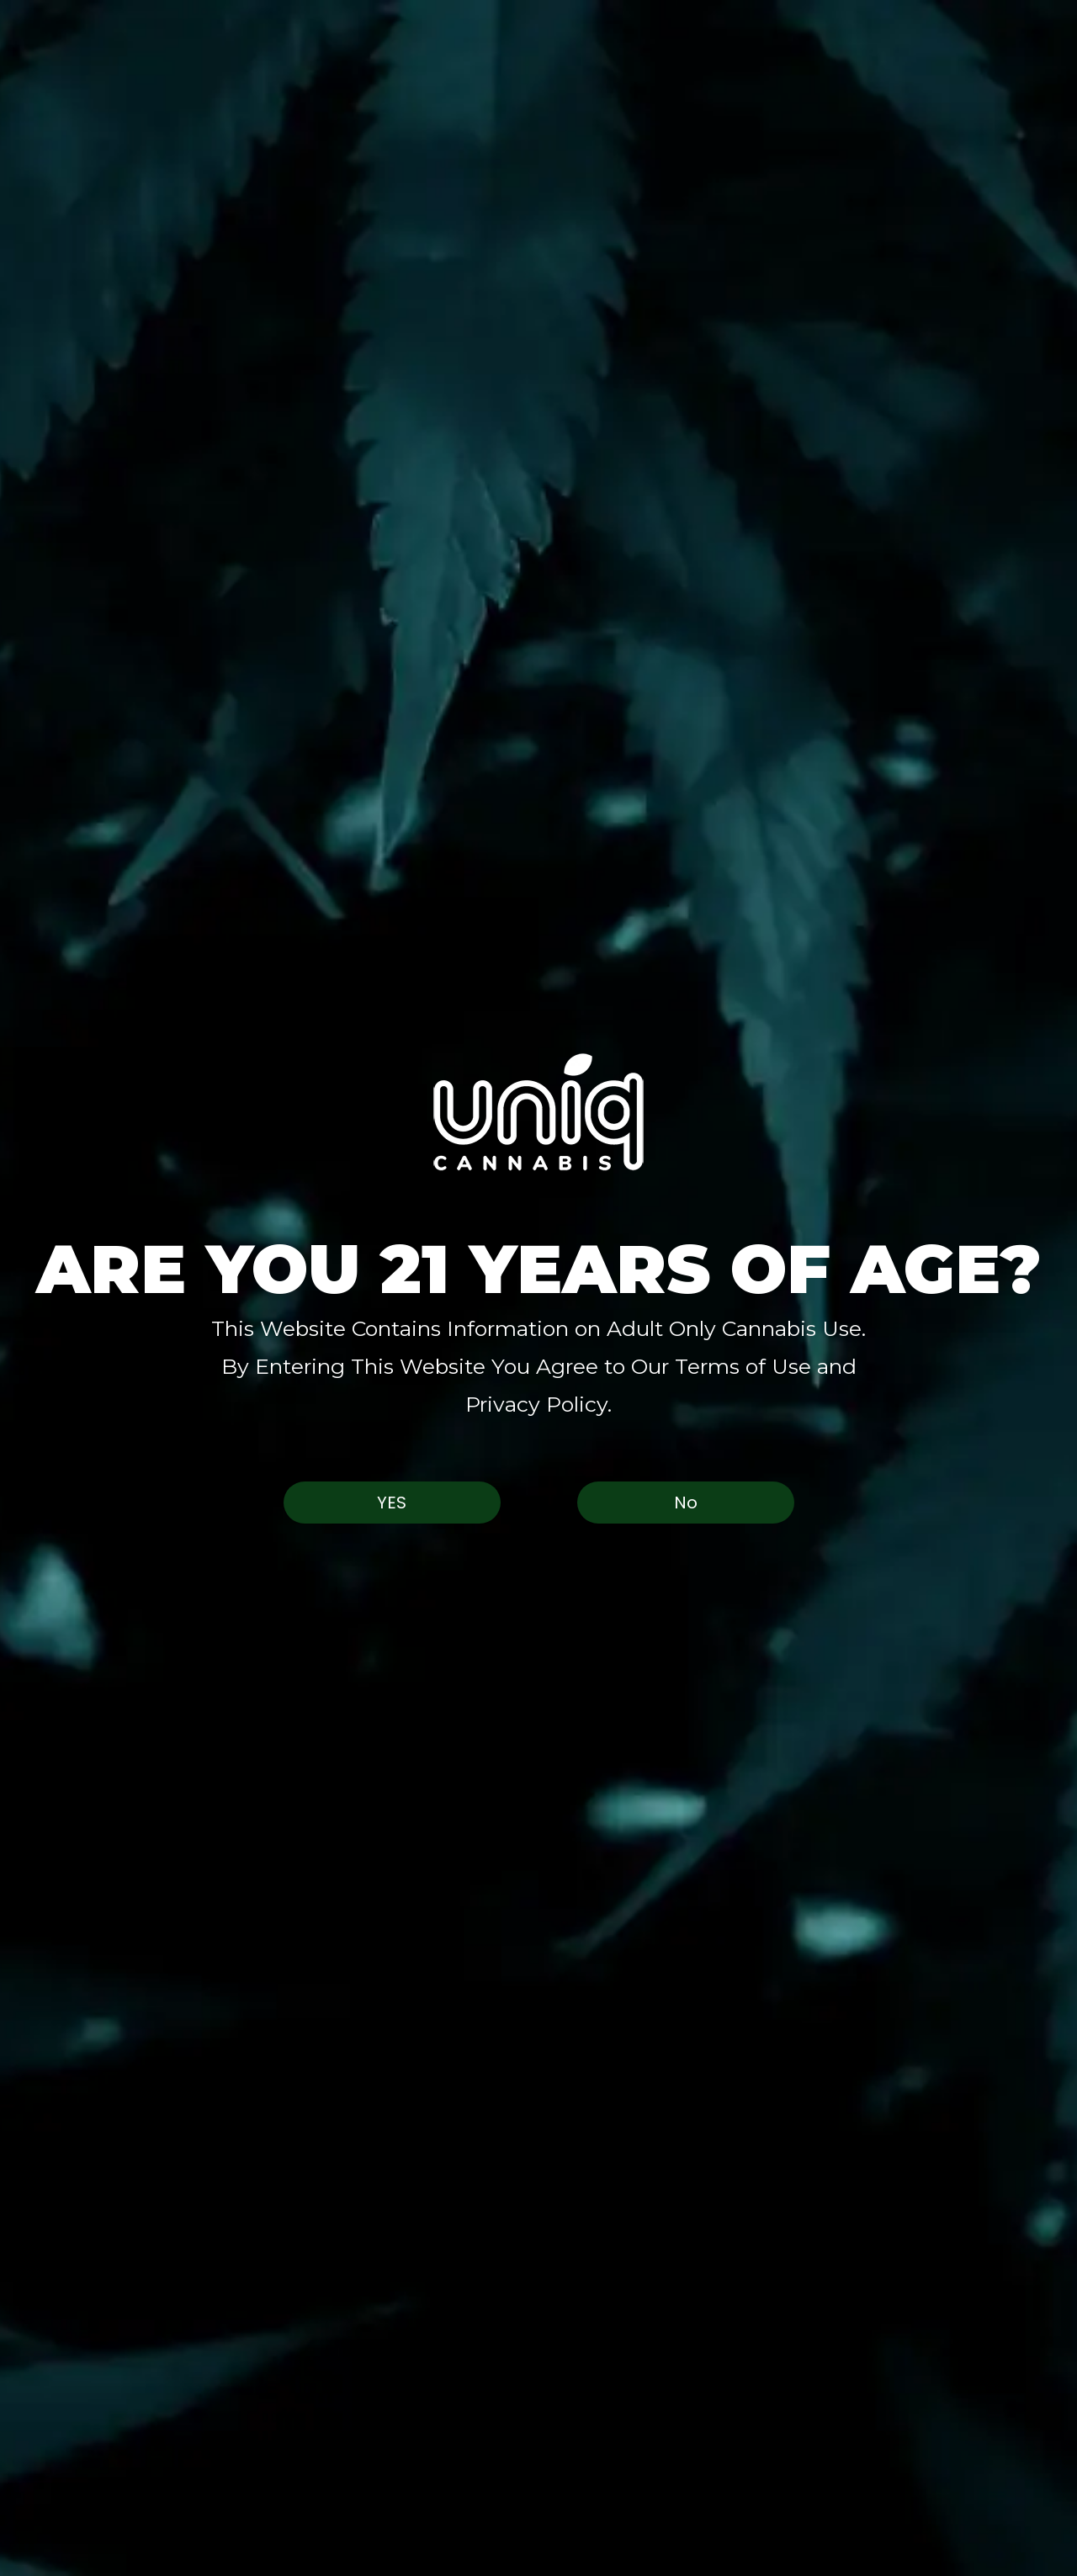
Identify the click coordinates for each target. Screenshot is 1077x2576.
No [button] (686, 1502)
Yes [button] (391, 1502)
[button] (538, 1111)
